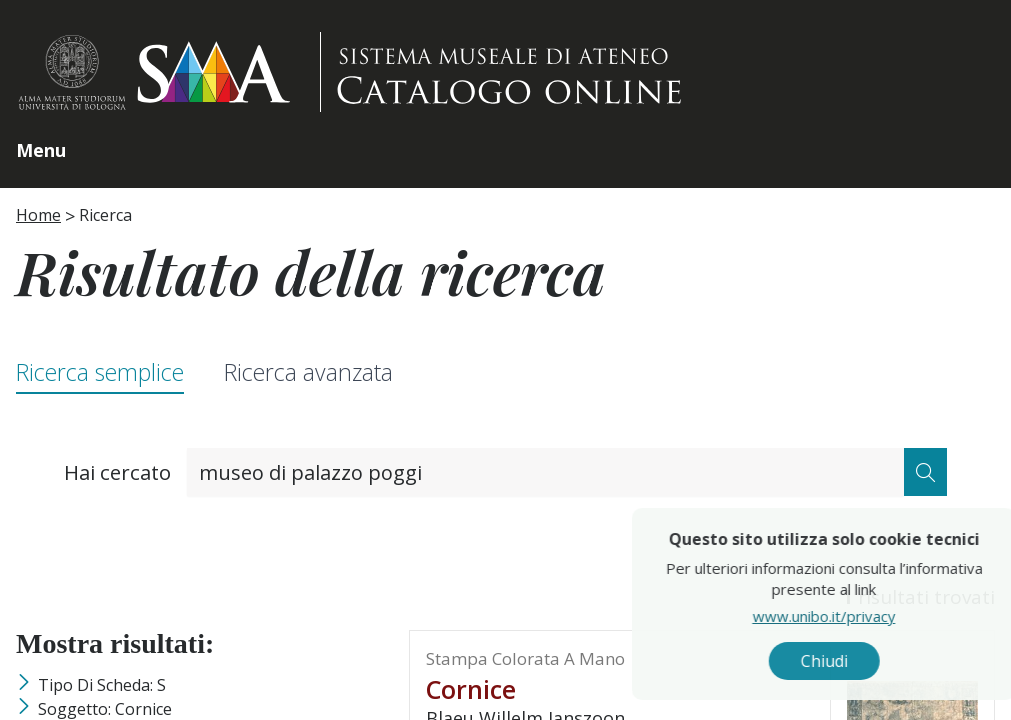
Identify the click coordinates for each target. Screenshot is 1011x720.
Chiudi (862, 661)
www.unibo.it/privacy (862, 615)
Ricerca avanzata (308, 372)
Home (38, 215)
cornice (471, 689)
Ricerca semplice (100, 372)
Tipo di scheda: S (102, 685)
